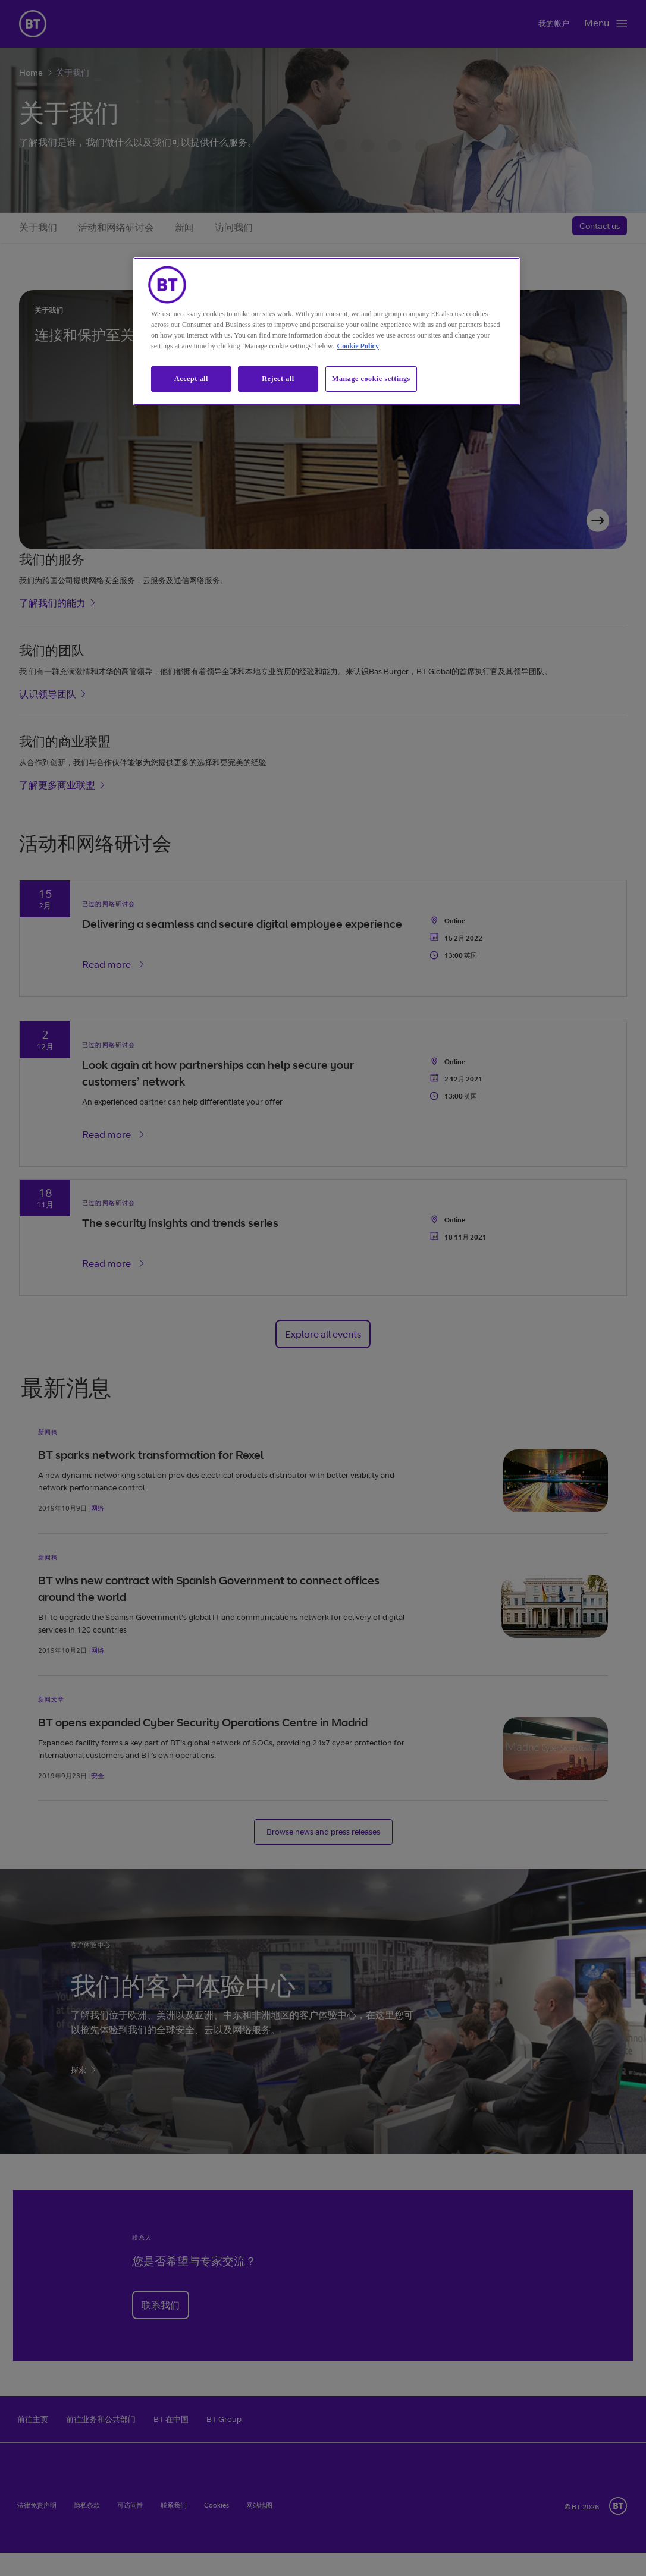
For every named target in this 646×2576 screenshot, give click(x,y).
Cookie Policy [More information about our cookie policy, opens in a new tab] (358, 346)
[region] (326, 331)
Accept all (191, 379)
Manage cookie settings (371, 379)
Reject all (278, 379)
